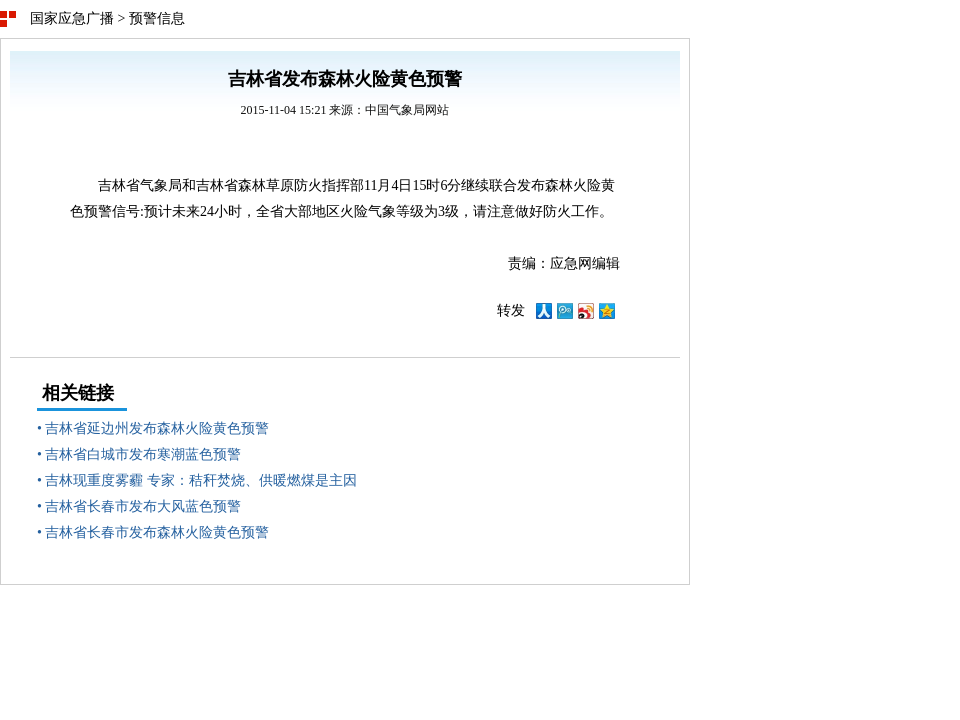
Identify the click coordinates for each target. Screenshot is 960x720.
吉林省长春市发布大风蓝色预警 (143, 506)
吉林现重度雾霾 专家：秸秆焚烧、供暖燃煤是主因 (201, 480)
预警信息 (157, 18)
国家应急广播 (72, 18)
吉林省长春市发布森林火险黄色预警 (157, 532)
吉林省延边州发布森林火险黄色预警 (157, 428)
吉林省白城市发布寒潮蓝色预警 (143, 454)
